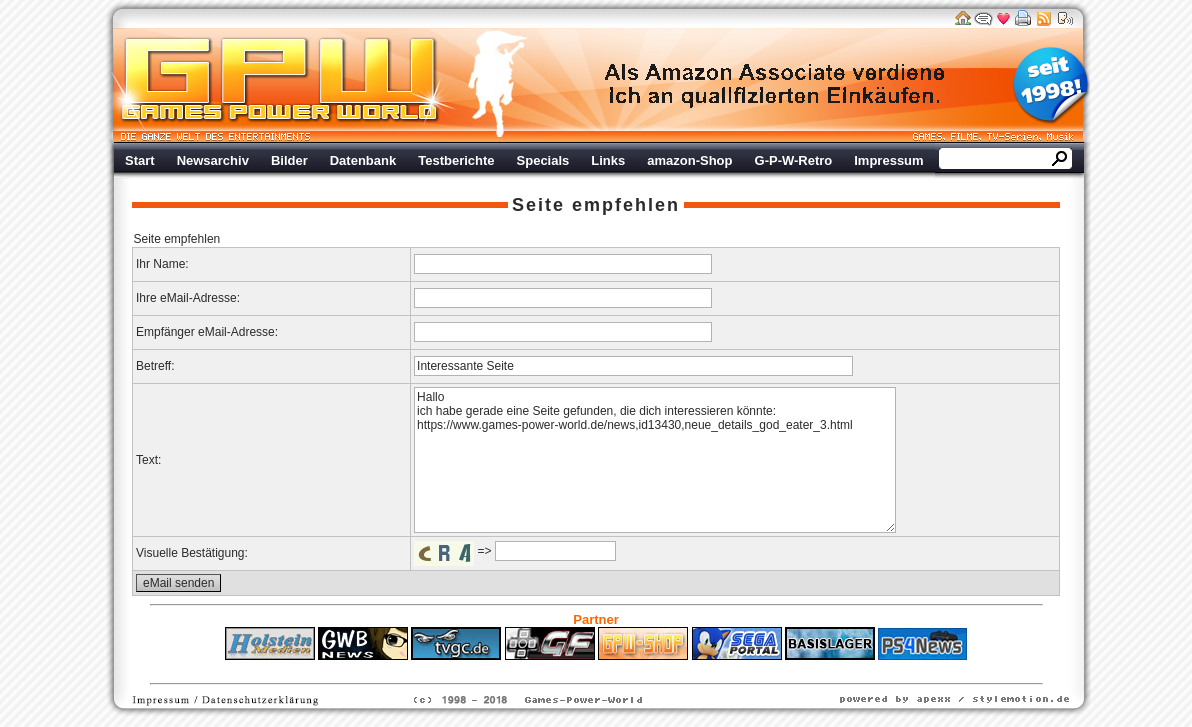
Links (608, 160)
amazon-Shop (689, 160)
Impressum (888, 160)
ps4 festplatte (497, 670)
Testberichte (456, 160)
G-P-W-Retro (794, 160)
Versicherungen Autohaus (659, 670)
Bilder (289, 160)
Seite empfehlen (596, 205)
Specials (543, 160)
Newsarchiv (213, 160)
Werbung (776, 85)
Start (140, 160)
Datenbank (363, 160)
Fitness (561, 670)
